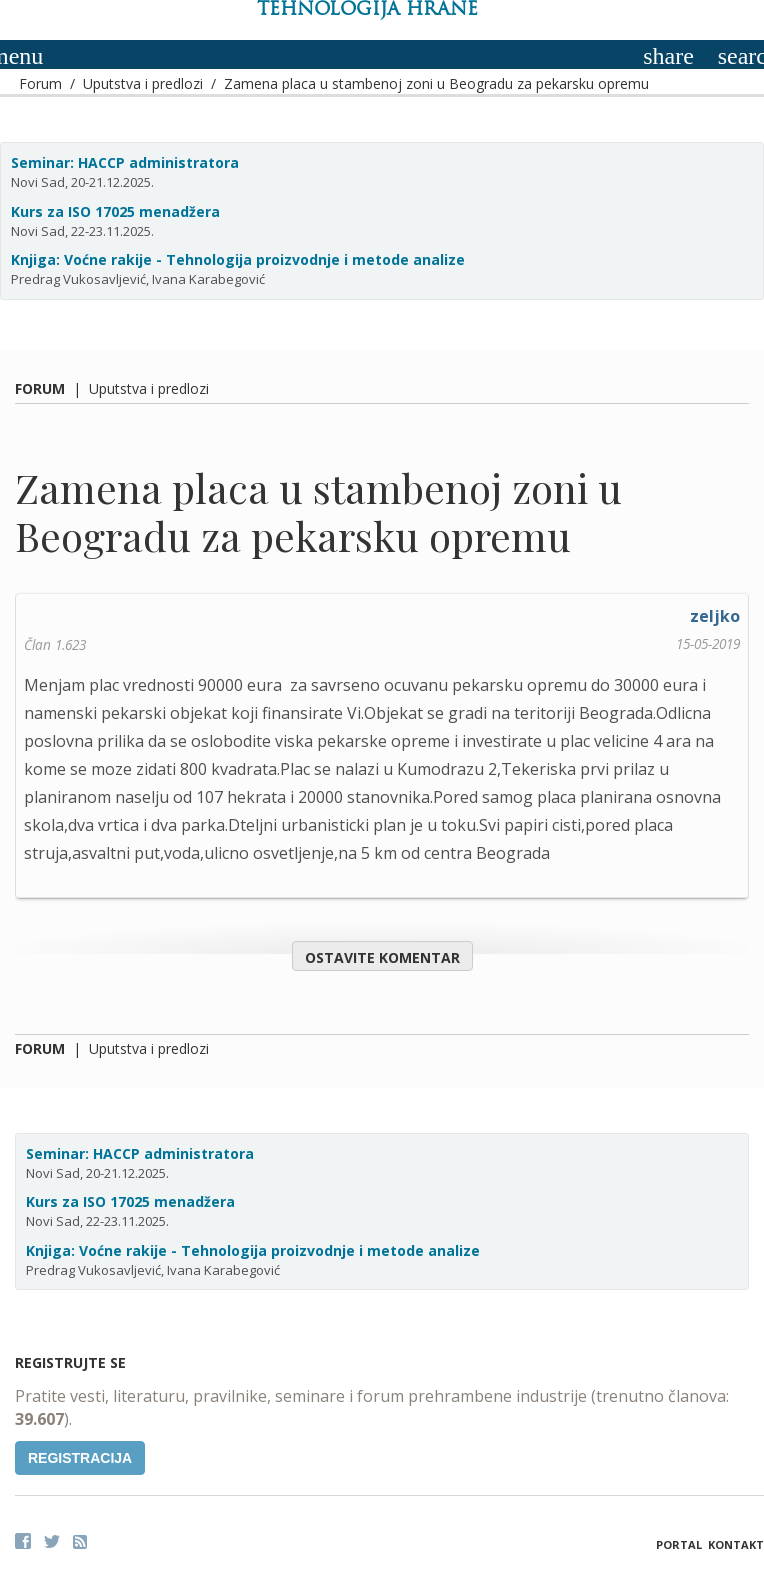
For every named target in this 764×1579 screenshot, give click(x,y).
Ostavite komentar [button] (382, 957)
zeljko (715, 616)
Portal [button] (679, 1544)
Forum (40, 83)
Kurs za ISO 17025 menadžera (115, 211)
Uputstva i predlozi (143, 83)
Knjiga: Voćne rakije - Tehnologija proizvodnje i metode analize (238, 259)
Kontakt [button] (736, 1544)
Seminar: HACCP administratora (125, 162)
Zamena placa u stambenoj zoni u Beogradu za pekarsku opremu (436, 83)
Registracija (80, 1458)
